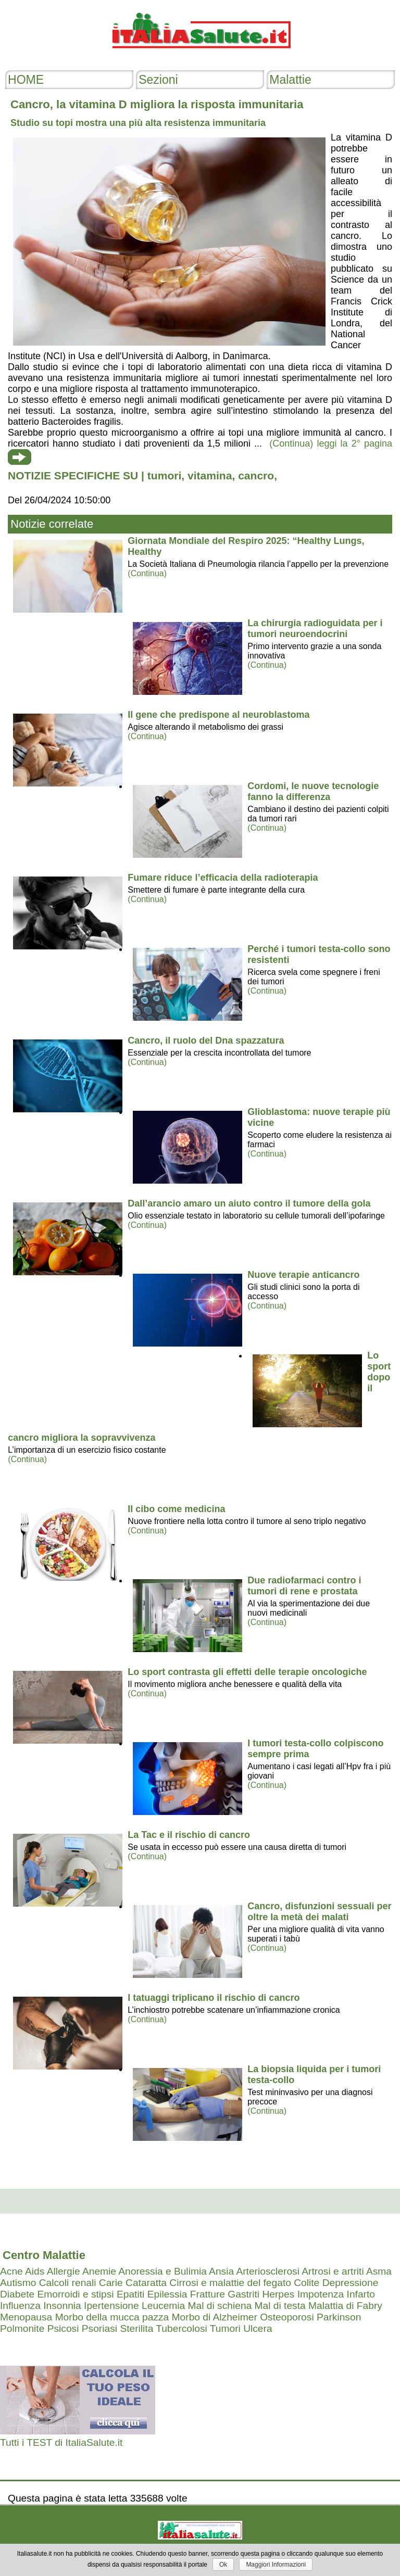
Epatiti (130, 2294)
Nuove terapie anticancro (303, 1275)
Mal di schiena (220, 2305)
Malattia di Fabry (345, 2305)
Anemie (99, 2271)
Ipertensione (111, 2305)
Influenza (20, 2305)
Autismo (18, 2282)
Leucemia (163, 2305)
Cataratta (146, 2282)
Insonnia (62, 2305)
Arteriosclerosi (267, 2271)
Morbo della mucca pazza (112, 2317)
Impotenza (320, 2294)
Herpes (278, 2294)
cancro (256, 475)
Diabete (17, 2294)
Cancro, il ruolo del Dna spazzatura (206, 1040)
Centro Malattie (44, 2255)
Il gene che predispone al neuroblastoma (218, 714)
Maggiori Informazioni (276, 2564)
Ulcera (257, 2328)
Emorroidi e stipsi (75, 2294)
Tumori (225, 2328)
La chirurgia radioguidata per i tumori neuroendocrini (314, 628)
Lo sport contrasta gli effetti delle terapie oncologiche (247, 1672)
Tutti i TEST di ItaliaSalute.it (61, 2442)
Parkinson (339, 2317)
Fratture (207, 2294)
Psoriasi (99, 2328)
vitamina (210, 475)
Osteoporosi (287, 2317)
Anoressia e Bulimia (162, 2271)
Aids (34, 2271)
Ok (223, 2564)
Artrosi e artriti (333, 2271)
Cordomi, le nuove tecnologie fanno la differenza (313, 791)
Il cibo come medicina (176, 1509)
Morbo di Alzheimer (214, 2317)
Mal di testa (280, 2305)
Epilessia (167, 2294)
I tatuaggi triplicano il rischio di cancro (213, 1998)
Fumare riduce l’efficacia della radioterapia (223, 877)
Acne (11, 2271)
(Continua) (147, 573)
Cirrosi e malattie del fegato (230, 2282)
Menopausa (26, 2317)
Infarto (361, 2294)
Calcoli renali (67, 2282)
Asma (379, 2271)
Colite (306, 2282)
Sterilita (136, 2328)
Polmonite (22, 2328)
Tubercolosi (181, 2328)
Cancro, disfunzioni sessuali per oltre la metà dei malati (319, 1911)
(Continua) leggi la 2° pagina (330, 443)
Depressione (350, 2282)
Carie (111, 2282)
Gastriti (243, 2294)
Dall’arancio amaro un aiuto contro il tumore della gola (249, 1203)
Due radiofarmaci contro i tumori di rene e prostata (304, 1585)
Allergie (63, 2271)
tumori (164, 475)
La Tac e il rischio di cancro (189, 1835)
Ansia (221, 2271)
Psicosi (63, 2328)
